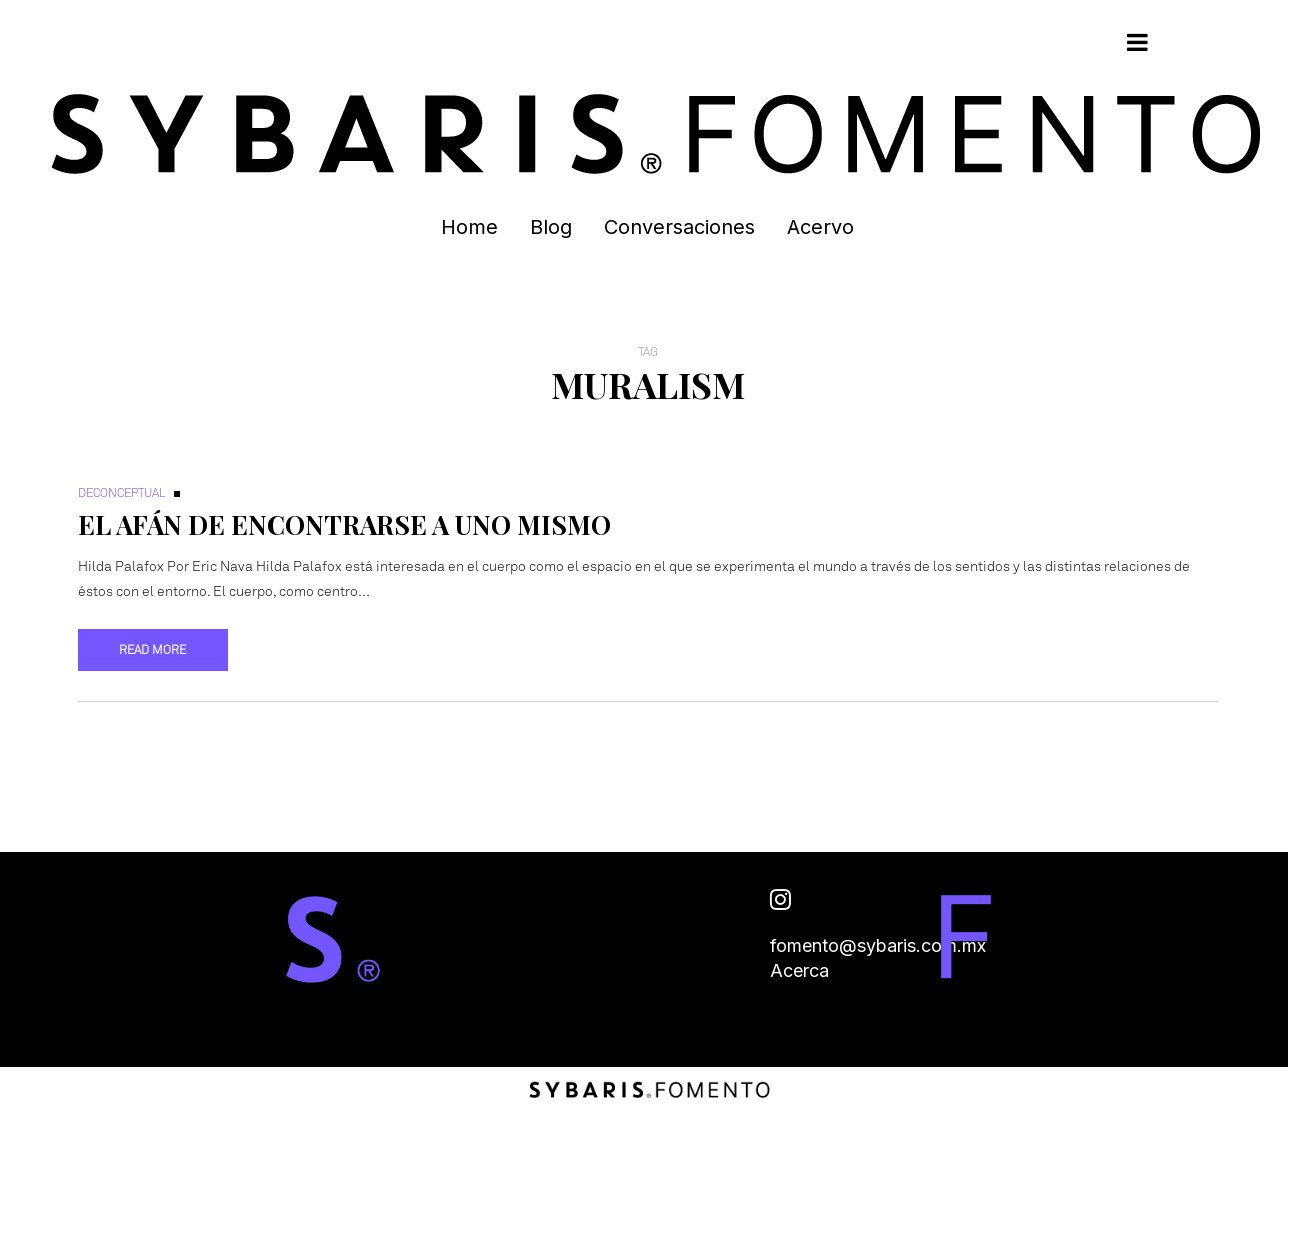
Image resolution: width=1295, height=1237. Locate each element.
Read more (152, 650)
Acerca (799, 970)
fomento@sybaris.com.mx (878, 945)
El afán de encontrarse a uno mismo (344, 524)
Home (469, 227)
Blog (551, 227)
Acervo (820, 227)
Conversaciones (679, 227)
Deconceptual (122, 493)
